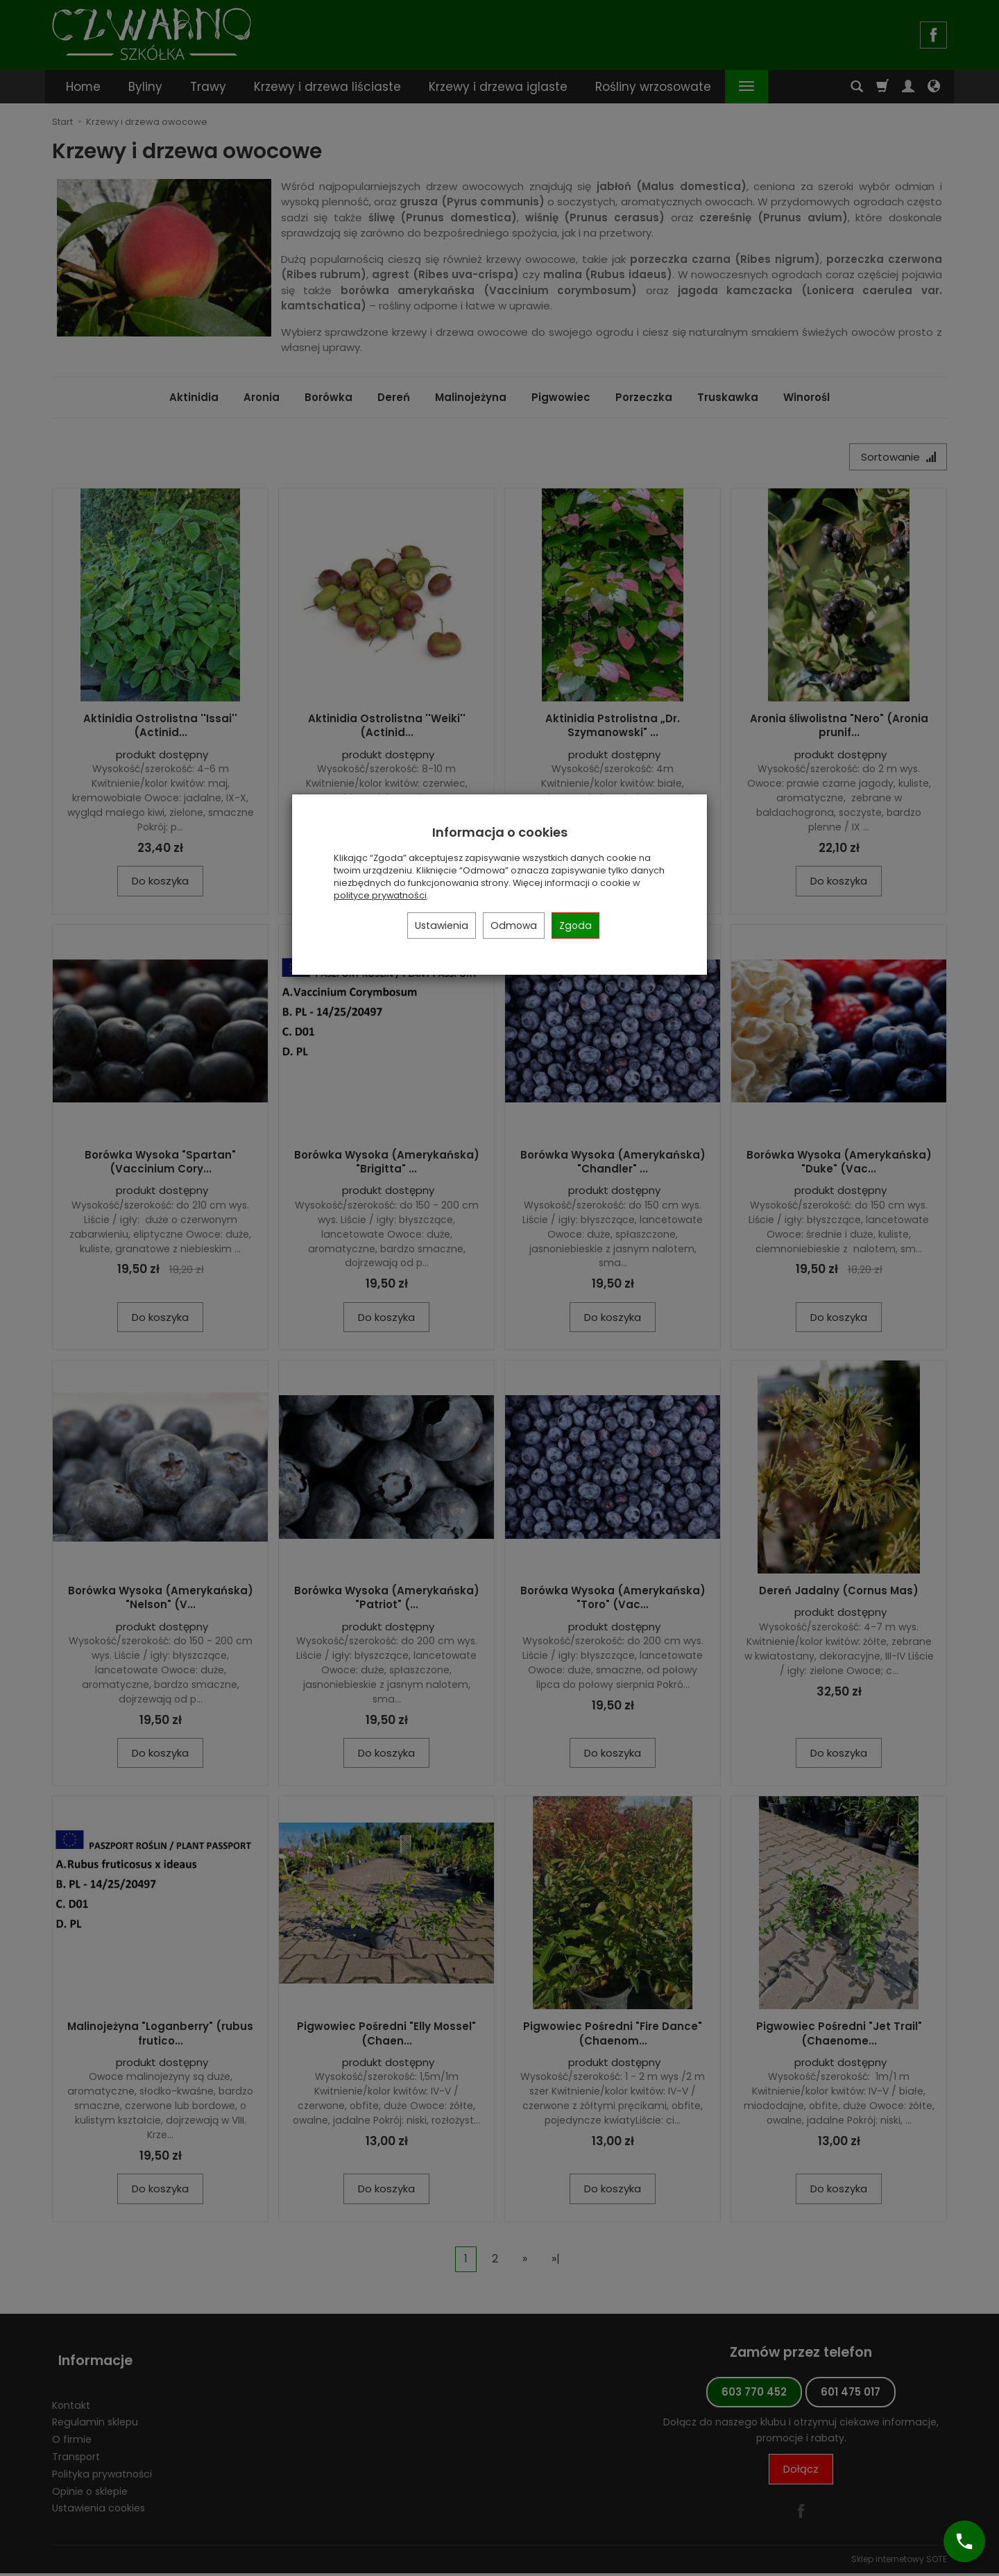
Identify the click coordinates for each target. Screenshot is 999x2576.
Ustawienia (441, 925)
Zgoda (575, 925)
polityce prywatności (380, 895)
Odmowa (513, 925)
